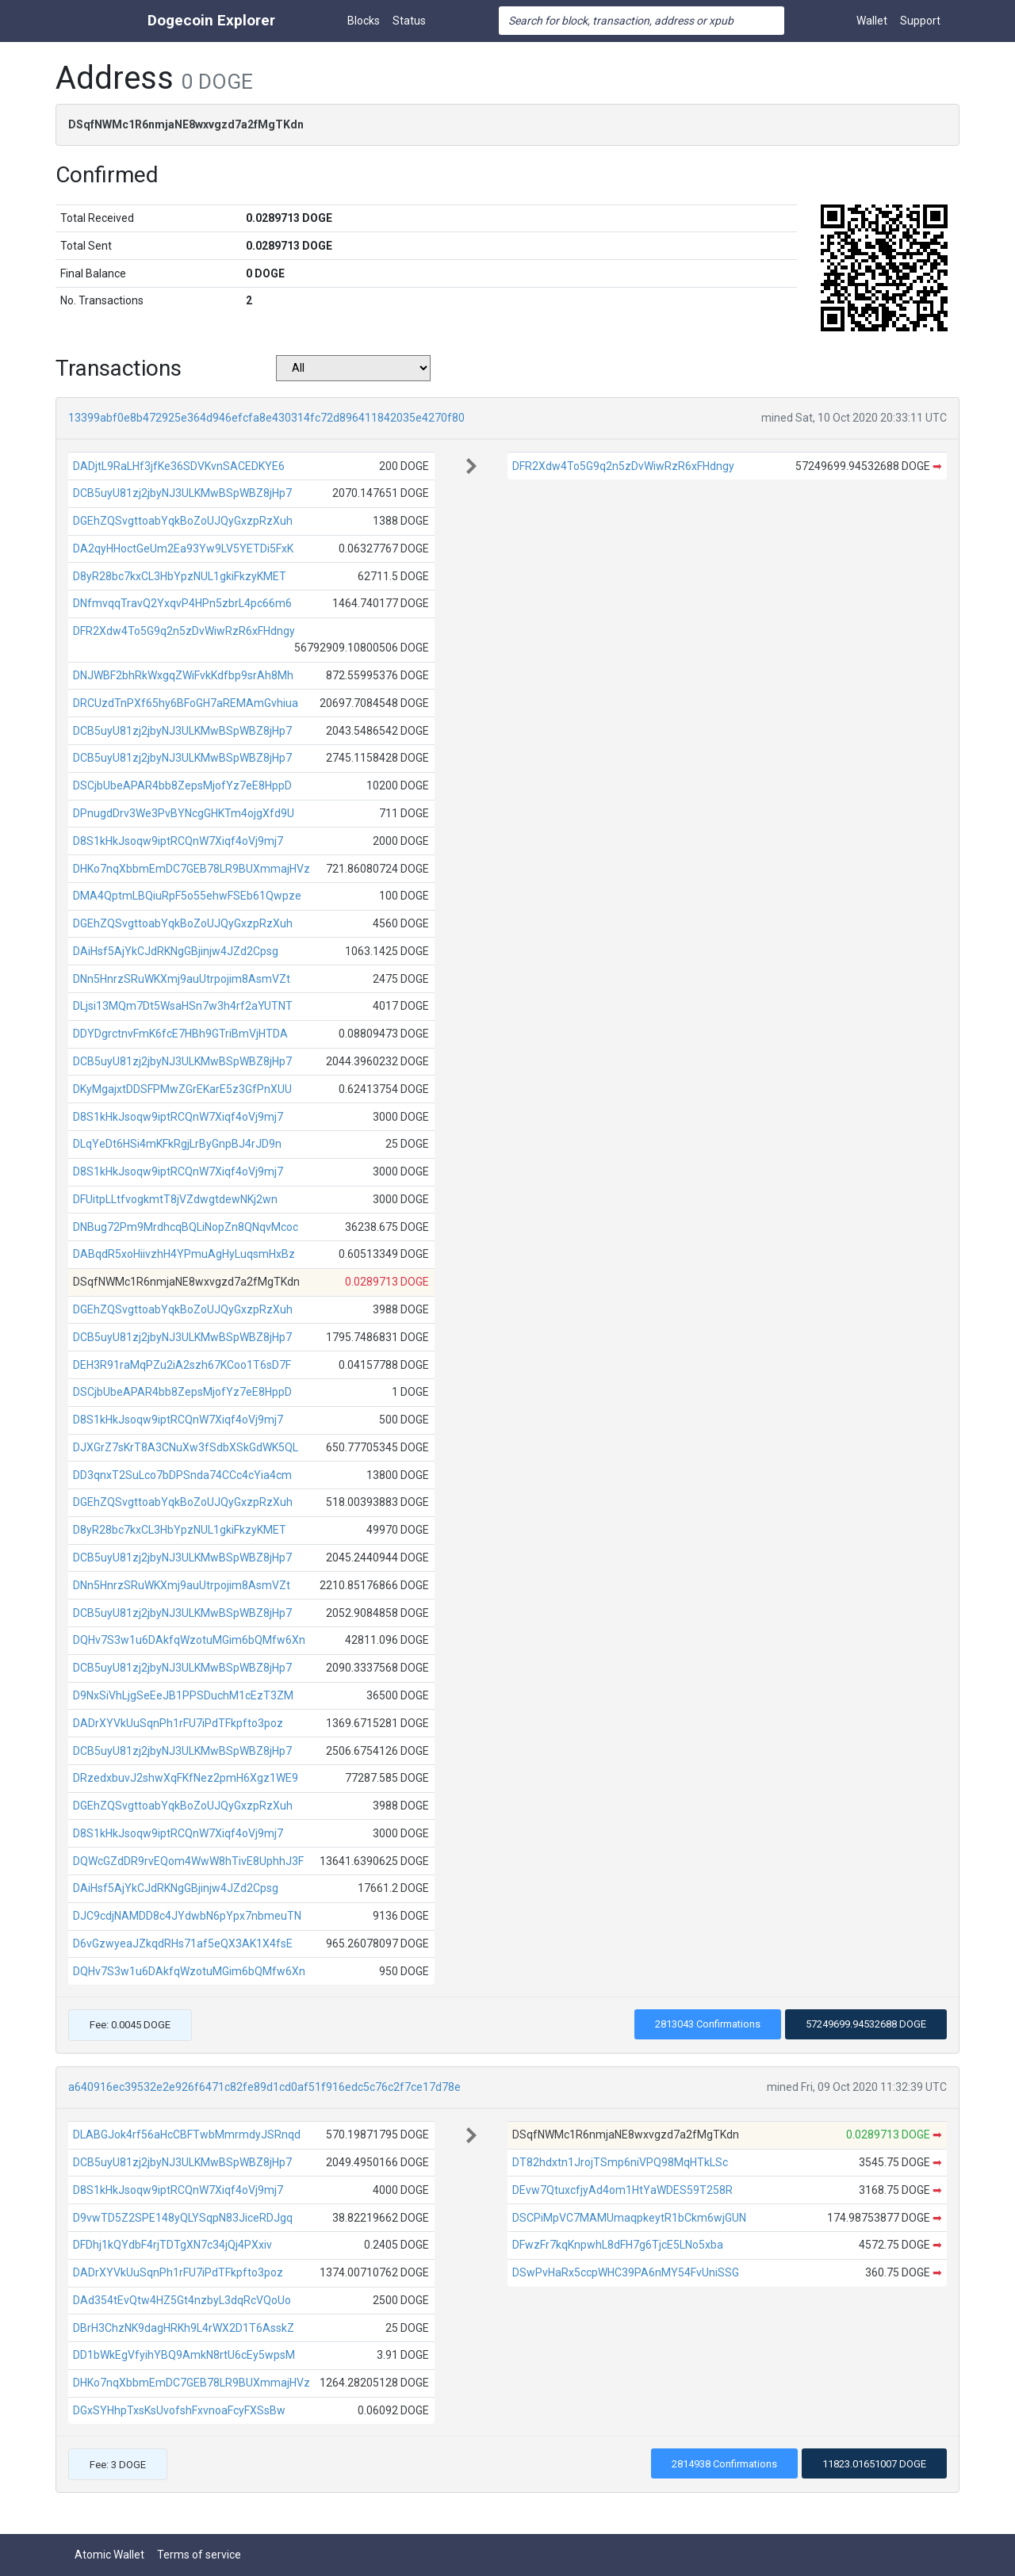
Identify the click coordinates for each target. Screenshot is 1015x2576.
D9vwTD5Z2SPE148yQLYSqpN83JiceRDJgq (183, 2217)
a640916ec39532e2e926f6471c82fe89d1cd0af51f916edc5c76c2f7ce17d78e (264, 2087)
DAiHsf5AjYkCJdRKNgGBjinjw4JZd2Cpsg (175, 951)
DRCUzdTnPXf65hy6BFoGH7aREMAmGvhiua (185, 703)
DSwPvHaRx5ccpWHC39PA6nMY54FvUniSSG (625, 2272)
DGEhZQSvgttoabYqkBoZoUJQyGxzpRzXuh (183, 520)
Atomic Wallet (109, 2554)
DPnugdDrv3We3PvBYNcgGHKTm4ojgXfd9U (183, 813)
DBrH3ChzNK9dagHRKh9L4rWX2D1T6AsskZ (183, 2328)
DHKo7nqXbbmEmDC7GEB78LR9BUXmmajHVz (191, 868)
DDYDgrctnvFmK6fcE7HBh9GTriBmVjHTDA (180, 1033)
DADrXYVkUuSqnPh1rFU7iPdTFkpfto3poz (178, 1723)
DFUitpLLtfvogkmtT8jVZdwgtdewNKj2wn (175, 1199)
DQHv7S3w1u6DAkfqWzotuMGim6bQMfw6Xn (189, 1640)
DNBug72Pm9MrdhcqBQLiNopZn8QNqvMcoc (185, 1227)
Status (409, 20)
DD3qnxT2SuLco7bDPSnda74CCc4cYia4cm (182, 1475)
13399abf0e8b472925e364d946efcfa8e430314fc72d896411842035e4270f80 (266, 417)
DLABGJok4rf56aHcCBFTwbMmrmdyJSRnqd (187, 2134)
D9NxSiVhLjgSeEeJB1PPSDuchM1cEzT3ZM (183, 1695)
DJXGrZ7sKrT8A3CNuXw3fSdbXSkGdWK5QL (185, 1447)
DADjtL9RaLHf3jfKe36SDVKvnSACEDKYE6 (179, 466)
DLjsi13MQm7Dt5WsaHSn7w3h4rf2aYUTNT (183, 1005)
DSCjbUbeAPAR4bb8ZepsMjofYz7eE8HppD (182, 785)
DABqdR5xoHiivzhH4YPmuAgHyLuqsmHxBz (184, 1254)
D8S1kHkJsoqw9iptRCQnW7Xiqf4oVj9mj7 (178, 841)
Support (920, 20)
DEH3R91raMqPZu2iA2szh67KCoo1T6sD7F (182, 1365)
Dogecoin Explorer (211, 20)
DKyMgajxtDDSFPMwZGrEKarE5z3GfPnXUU (182, 1089)
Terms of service (199, 2554)
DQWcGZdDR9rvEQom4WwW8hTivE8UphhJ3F (188, 1861)
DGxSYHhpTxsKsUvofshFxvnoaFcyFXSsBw (179, 2410)
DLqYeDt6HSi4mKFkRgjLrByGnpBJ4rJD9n (177, 1143)
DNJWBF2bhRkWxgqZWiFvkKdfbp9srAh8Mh (183, 675)
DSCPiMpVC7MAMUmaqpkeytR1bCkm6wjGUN (629, 2217)
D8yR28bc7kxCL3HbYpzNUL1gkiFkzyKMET (179, 576)
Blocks (363, 20)
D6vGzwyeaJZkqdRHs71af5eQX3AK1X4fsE (183, 1943)
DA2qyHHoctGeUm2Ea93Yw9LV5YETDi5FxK (183, 548)
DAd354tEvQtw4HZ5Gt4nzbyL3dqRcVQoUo (182, 2300)
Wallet (871, 20)
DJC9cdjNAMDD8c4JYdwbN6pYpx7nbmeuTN (187, 1915)
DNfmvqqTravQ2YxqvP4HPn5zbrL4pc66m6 (182, 603)
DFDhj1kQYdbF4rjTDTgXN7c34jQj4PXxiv (172, 2244)
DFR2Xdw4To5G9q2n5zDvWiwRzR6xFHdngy (184, 631)
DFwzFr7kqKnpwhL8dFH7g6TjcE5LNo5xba (617, 2244)
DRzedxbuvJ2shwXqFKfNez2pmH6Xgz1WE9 (185, 1777)
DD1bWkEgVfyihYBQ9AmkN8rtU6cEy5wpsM (184, 2355)
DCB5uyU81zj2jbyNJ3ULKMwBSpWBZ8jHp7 (182, 493)
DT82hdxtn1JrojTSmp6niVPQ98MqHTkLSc (620, 2162)
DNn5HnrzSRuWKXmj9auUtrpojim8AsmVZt (181, 979)
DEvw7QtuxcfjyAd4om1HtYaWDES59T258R (622, 2190)
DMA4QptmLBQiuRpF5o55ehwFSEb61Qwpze (187, 895)
